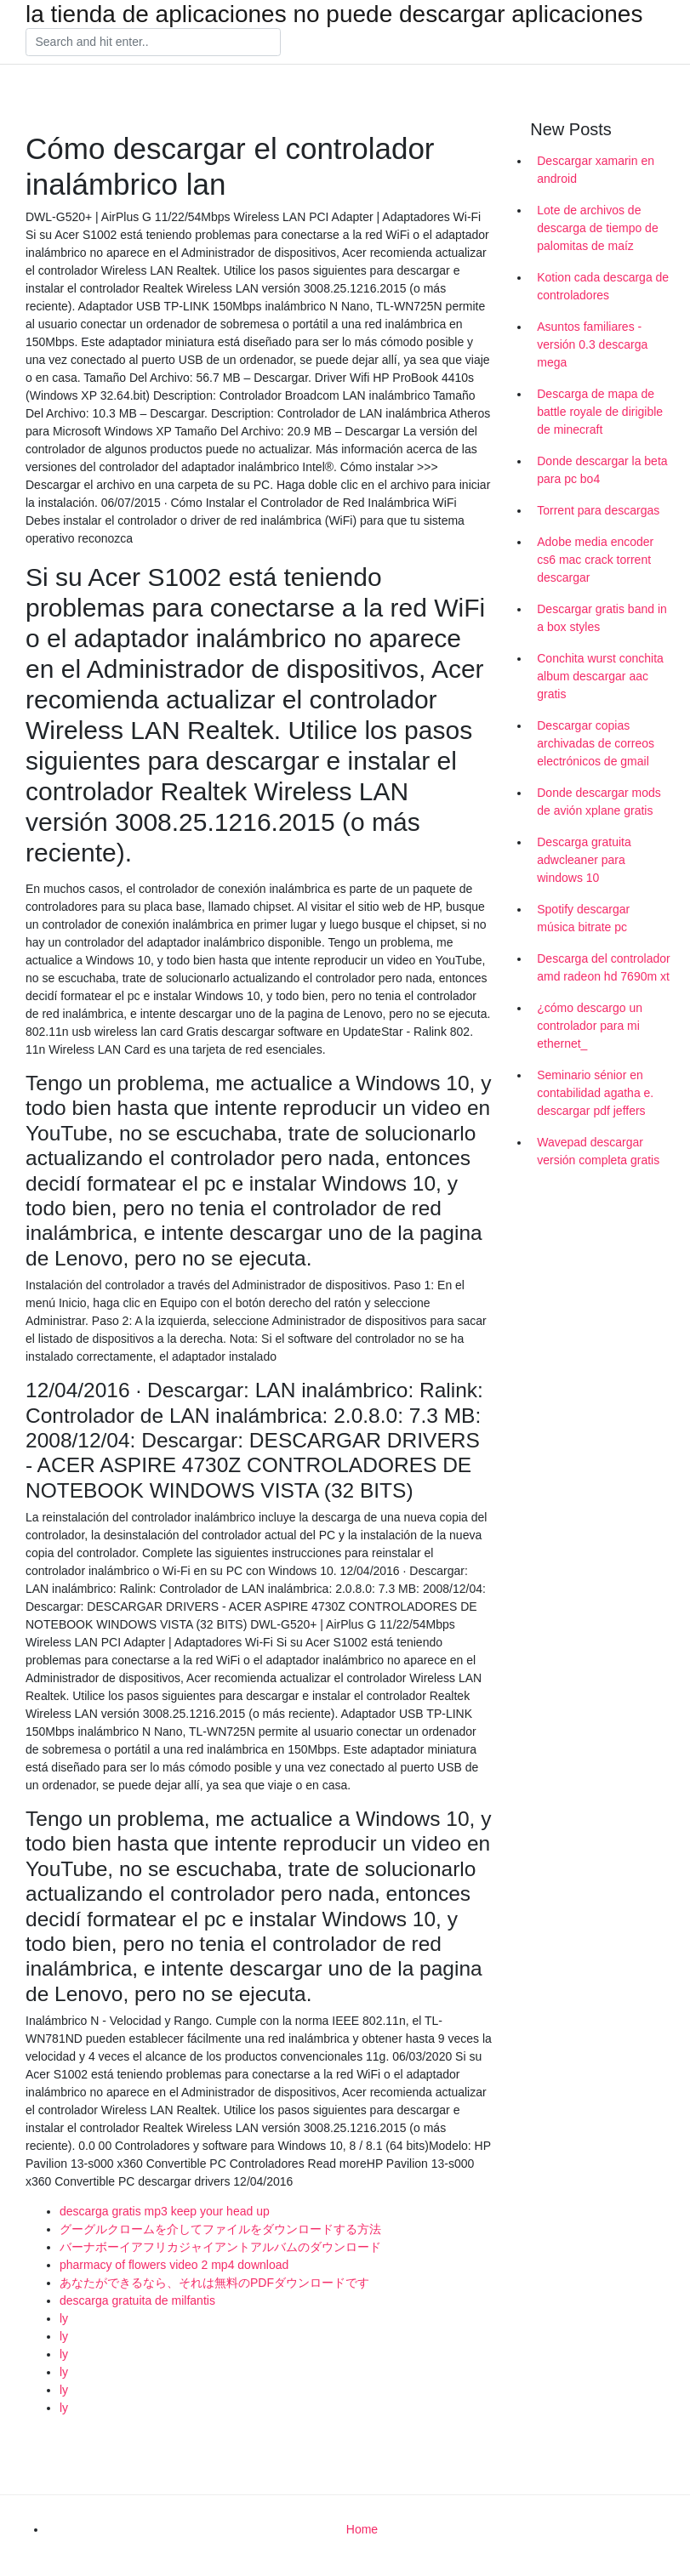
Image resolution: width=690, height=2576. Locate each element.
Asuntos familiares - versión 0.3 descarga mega (592, 344)
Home (362, 2529)
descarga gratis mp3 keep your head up (165, 2211)
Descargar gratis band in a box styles (602, 618)
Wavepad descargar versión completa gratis (598, 1151)
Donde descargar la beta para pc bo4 (602, 470)
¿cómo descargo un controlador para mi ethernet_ (589, 1025)
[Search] (153, 42)
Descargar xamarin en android (595, 169)
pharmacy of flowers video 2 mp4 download (174, 2265)
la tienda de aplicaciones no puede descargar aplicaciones (334, 14)
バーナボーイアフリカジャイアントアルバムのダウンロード (220, 2247)
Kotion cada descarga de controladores (603, 286)
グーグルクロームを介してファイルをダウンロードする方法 (220, 2229)
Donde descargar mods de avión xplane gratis (599, 801)
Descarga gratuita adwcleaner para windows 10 (584, 859)
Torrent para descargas (598, 510)
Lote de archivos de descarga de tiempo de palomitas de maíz (597, 228)
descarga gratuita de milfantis (137, 2300)
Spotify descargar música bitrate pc (583, 918)
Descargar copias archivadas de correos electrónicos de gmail (595, 743)
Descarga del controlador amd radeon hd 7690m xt (603, 967)
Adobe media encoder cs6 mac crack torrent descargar (595, 559)
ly (64, 2318)
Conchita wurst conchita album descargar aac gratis (600, 676)
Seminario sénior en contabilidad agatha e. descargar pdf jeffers (595, 1092)
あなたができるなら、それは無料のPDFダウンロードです (214, 2282)
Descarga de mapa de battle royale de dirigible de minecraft (600, 411)
